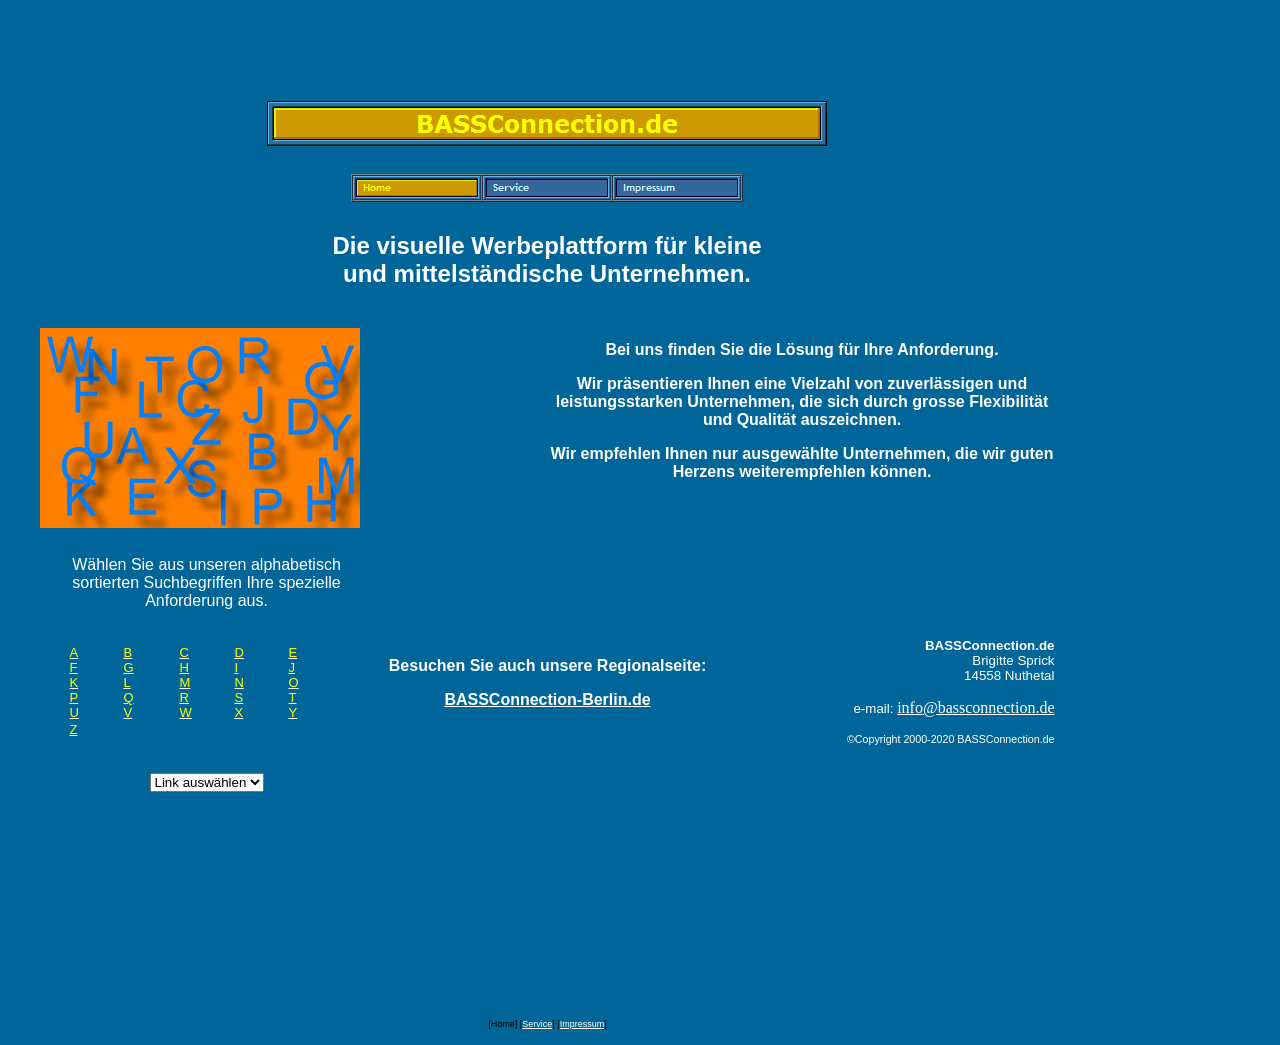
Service (537, 1024)
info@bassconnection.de (975, 707)
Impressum (582, 1024)
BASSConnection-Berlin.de (547, 699)
